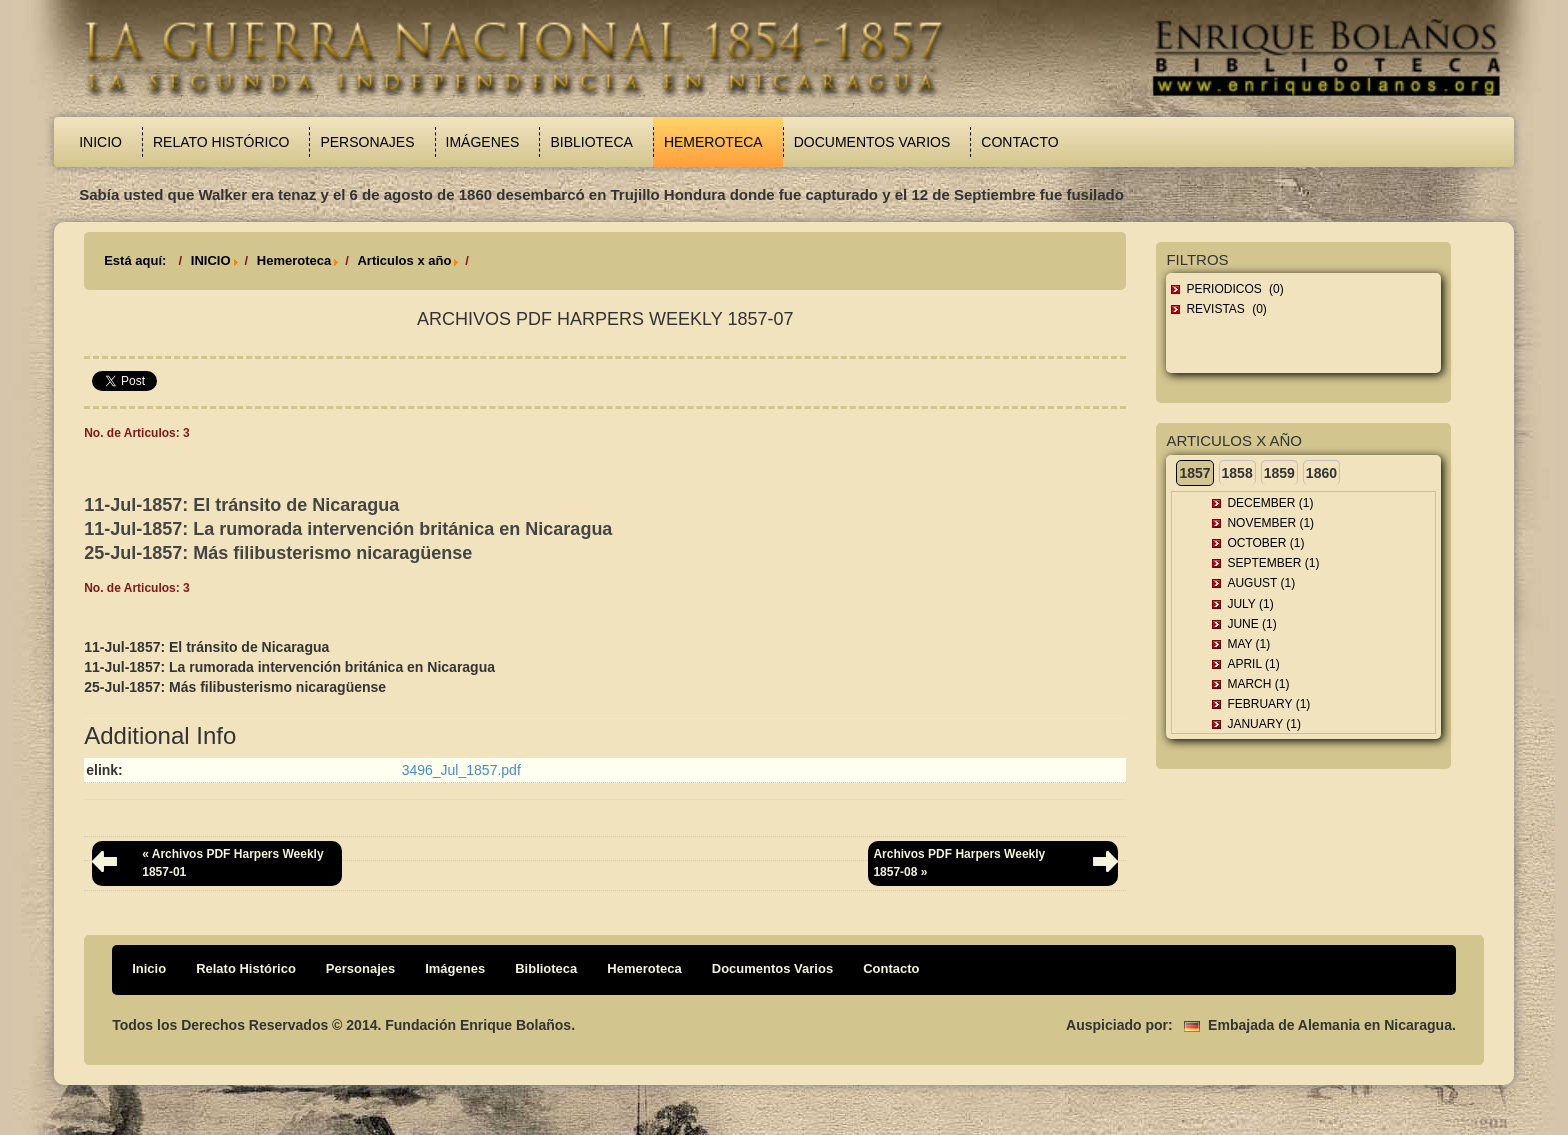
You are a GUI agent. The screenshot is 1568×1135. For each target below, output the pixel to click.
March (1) (1258, 684)
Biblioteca (591, 142)
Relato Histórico (221, 142)
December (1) (1270, 503)
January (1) (1264, 724)
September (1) (1273, 563)
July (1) (1250, 604)
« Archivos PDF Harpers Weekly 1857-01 (232, 862)
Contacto (1019, 142)
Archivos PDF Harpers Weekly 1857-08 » (959, 862)
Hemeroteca (713, 142)
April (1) (1253, 664)
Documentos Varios (872, 142)
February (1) (1268, 704)
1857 (1194, 473)
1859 (1279, 473)
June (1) (1251, 624)
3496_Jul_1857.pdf (461, 770)
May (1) (1248, 644)
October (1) (1265, 543)
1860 (1321, 473)
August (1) (1261, 583)
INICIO (211, 260)
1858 (1237, 473)
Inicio (100, 142)
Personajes (367, 142)
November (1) (1270, 523)
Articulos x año (404, 260)
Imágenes (483, 142)
